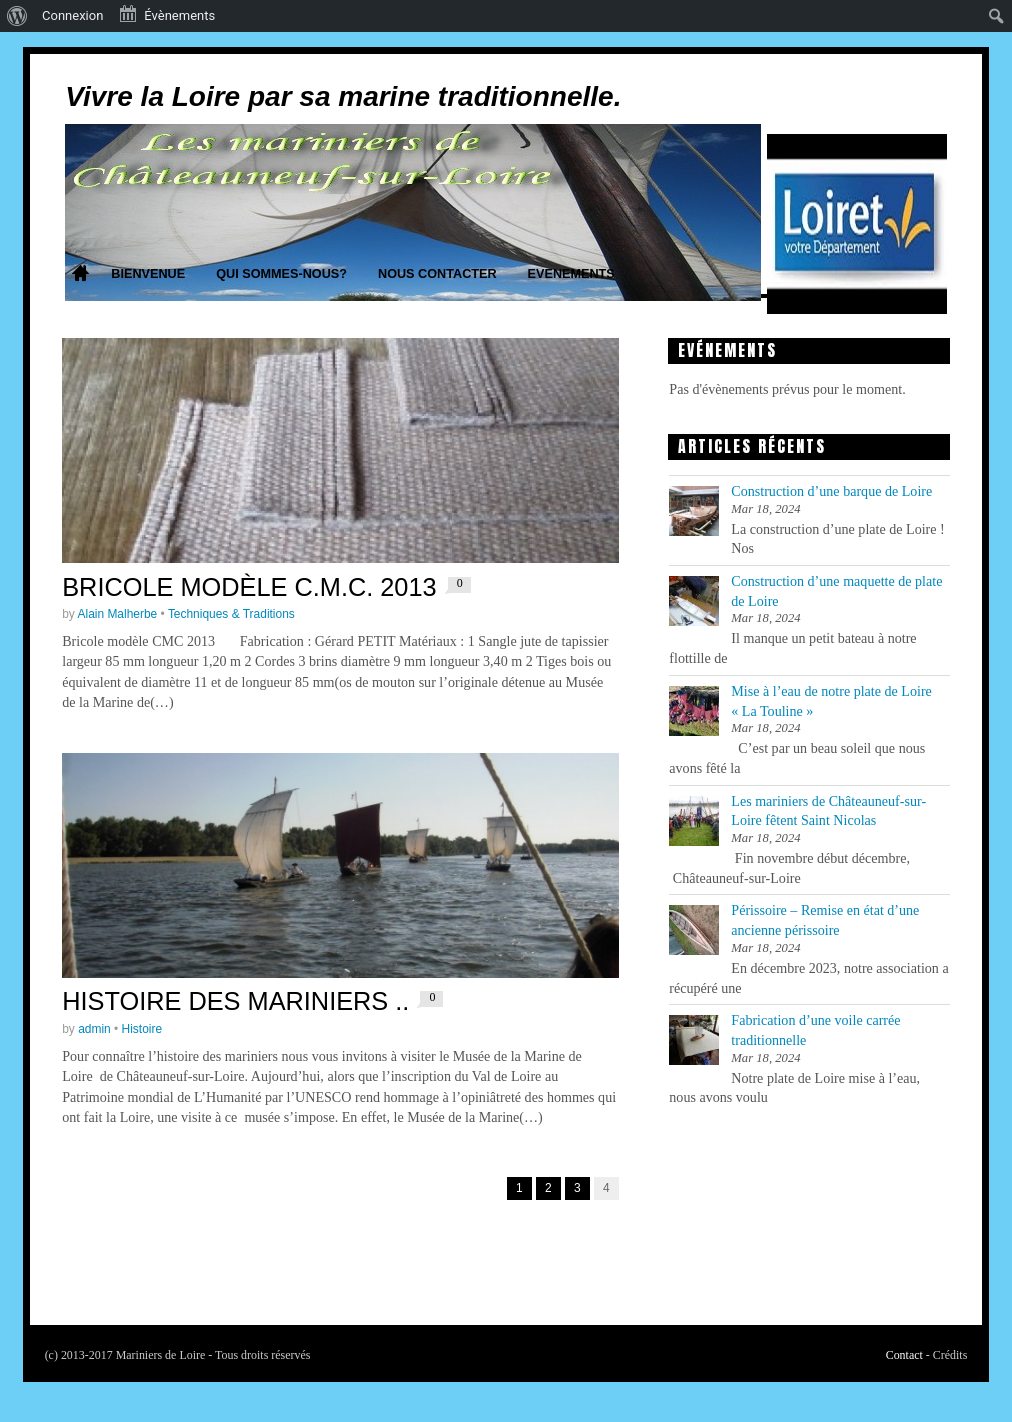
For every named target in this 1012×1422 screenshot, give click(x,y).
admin (94, 1029)
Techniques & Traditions (231, 614)
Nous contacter (437, 274)
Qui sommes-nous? (281, 274)
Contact (904, 1355)
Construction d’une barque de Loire (831, 491)
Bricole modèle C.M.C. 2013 (249, 587)
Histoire (142, 1029)
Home (80, 275)
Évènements (166, 14)
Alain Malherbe (118, 614)
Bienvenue (148, 274)
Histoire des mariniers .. (235, 1001)
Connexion (72, 15)
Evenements (571, 274)
